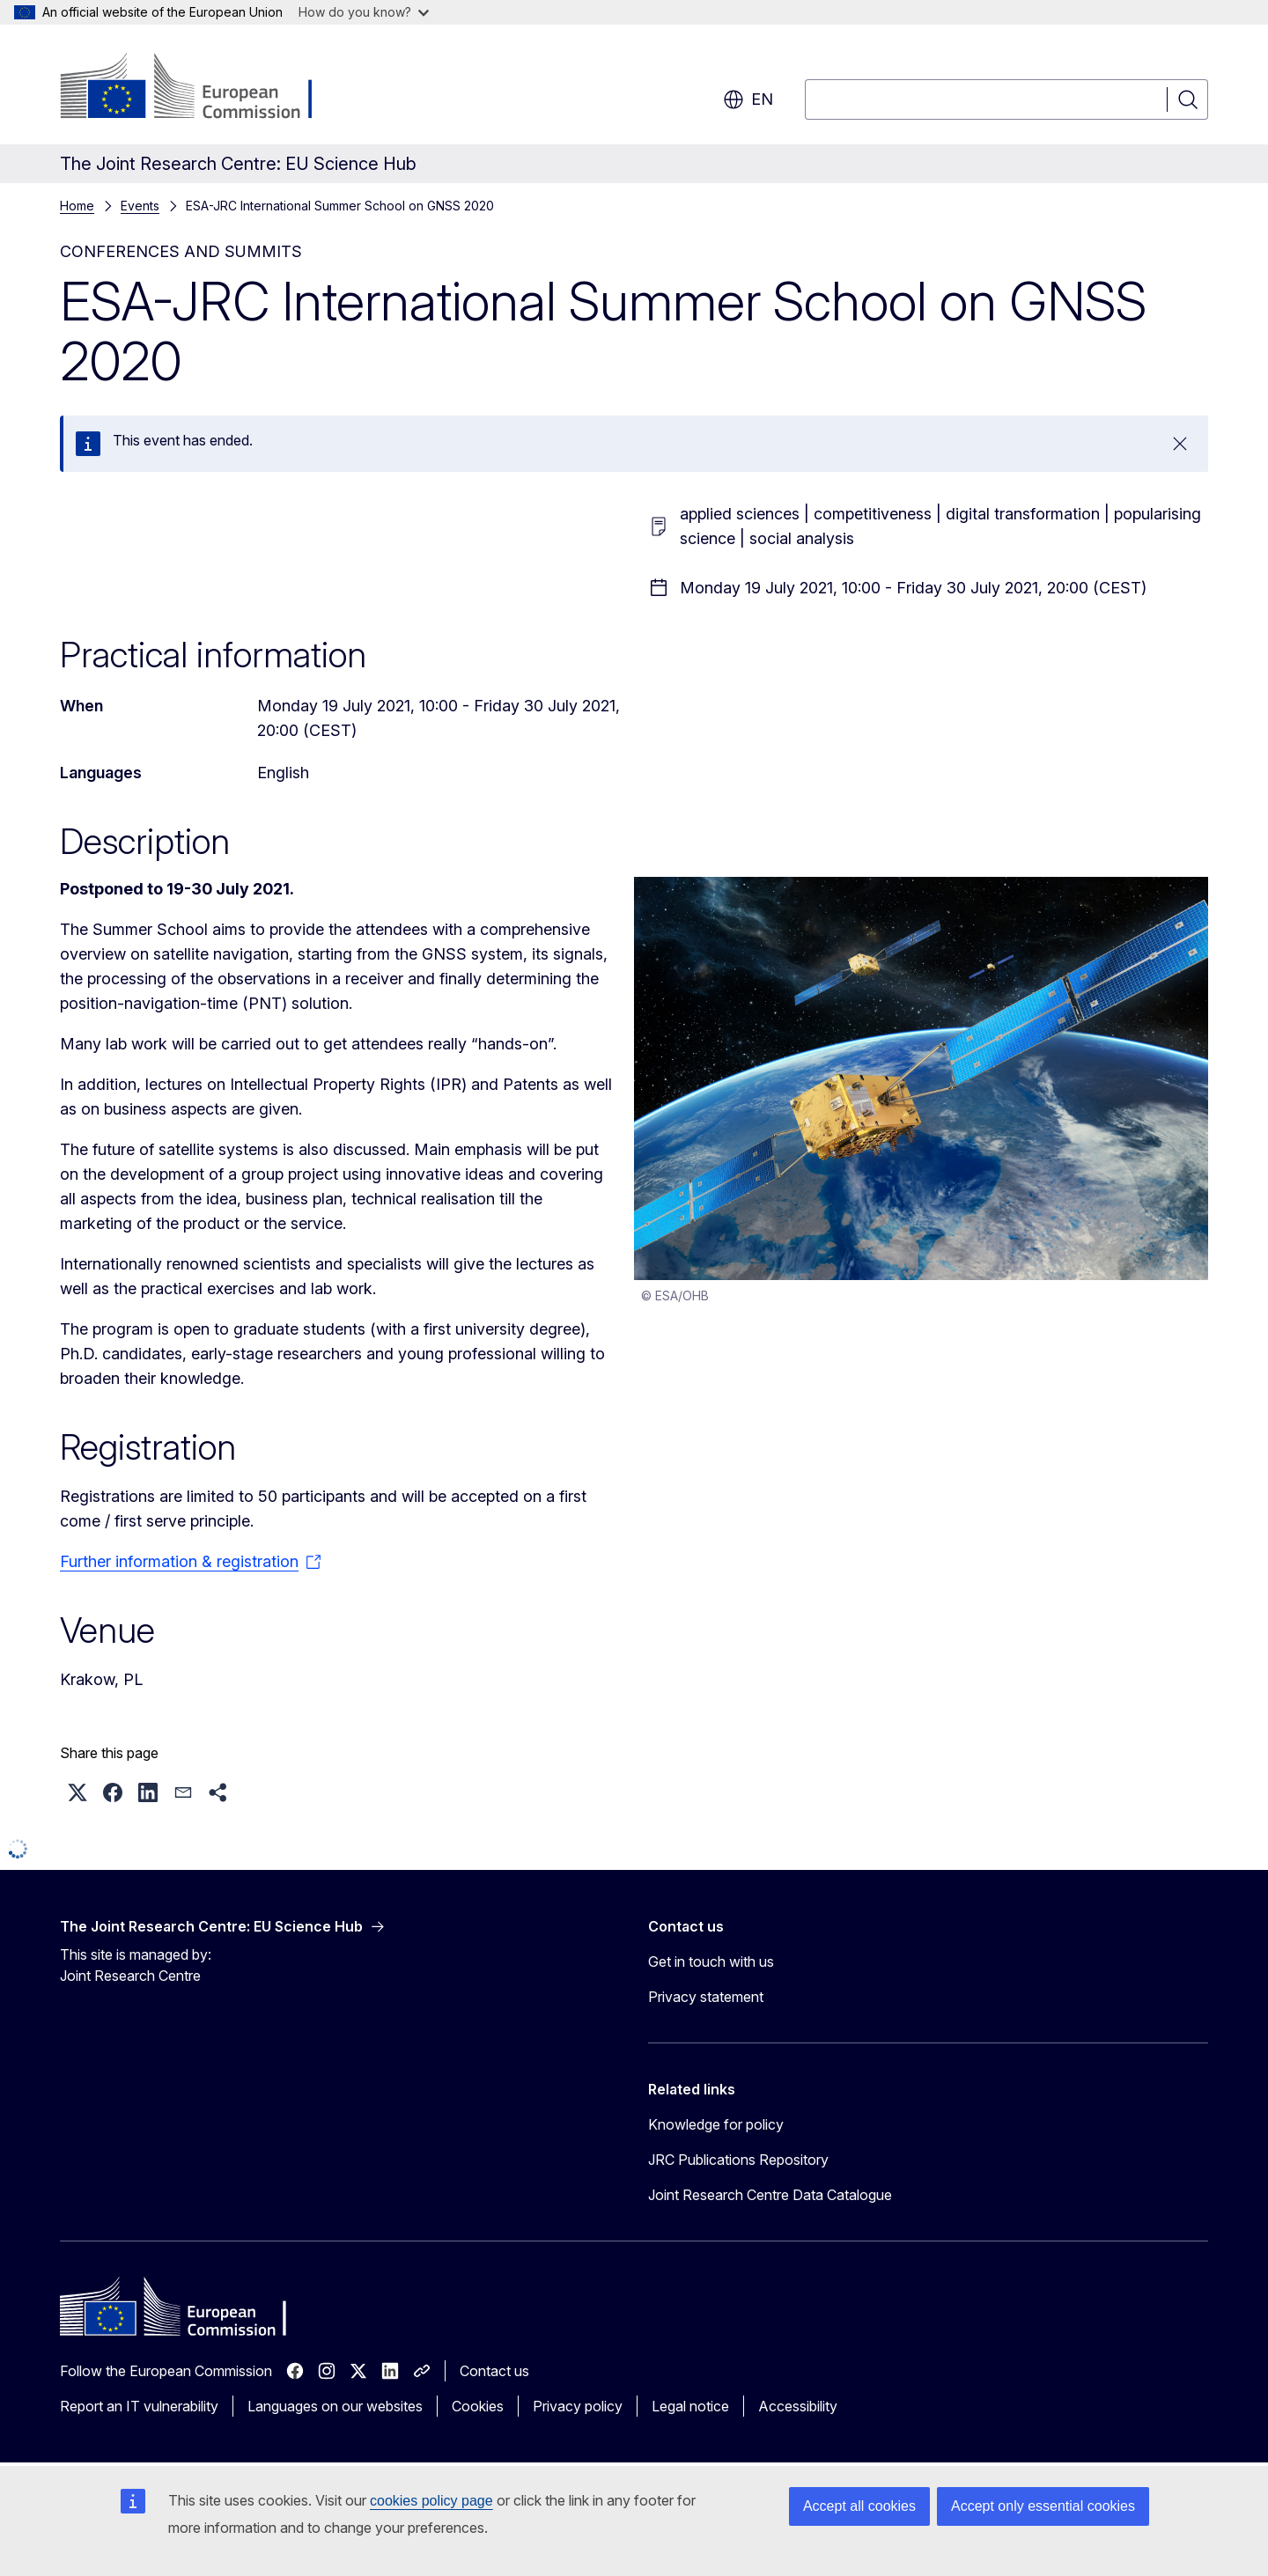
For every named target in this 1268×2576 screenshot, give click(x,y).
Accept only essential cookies (1043, 2506)
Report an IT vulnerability (139, 2406)
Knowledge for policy (716, 2124)
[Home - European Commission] (202, 88)
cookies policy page (431, 2500)
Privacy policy (578, 2406)
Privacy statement (705, 1997)
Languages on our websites (335, 2406)
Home (77, 205)
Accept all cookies (859, 2506)
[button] (77, 1792)
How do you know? (364, 11)
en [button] (748, 99)
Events (140, 205)
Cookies (478, 2406)
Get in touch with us (711, 1961)
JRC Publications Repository (738, 2159)
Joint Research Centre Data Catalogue (770, 2195)
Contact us (494, 2371)
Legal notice (690, 2406)
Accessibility (797, 2406)
